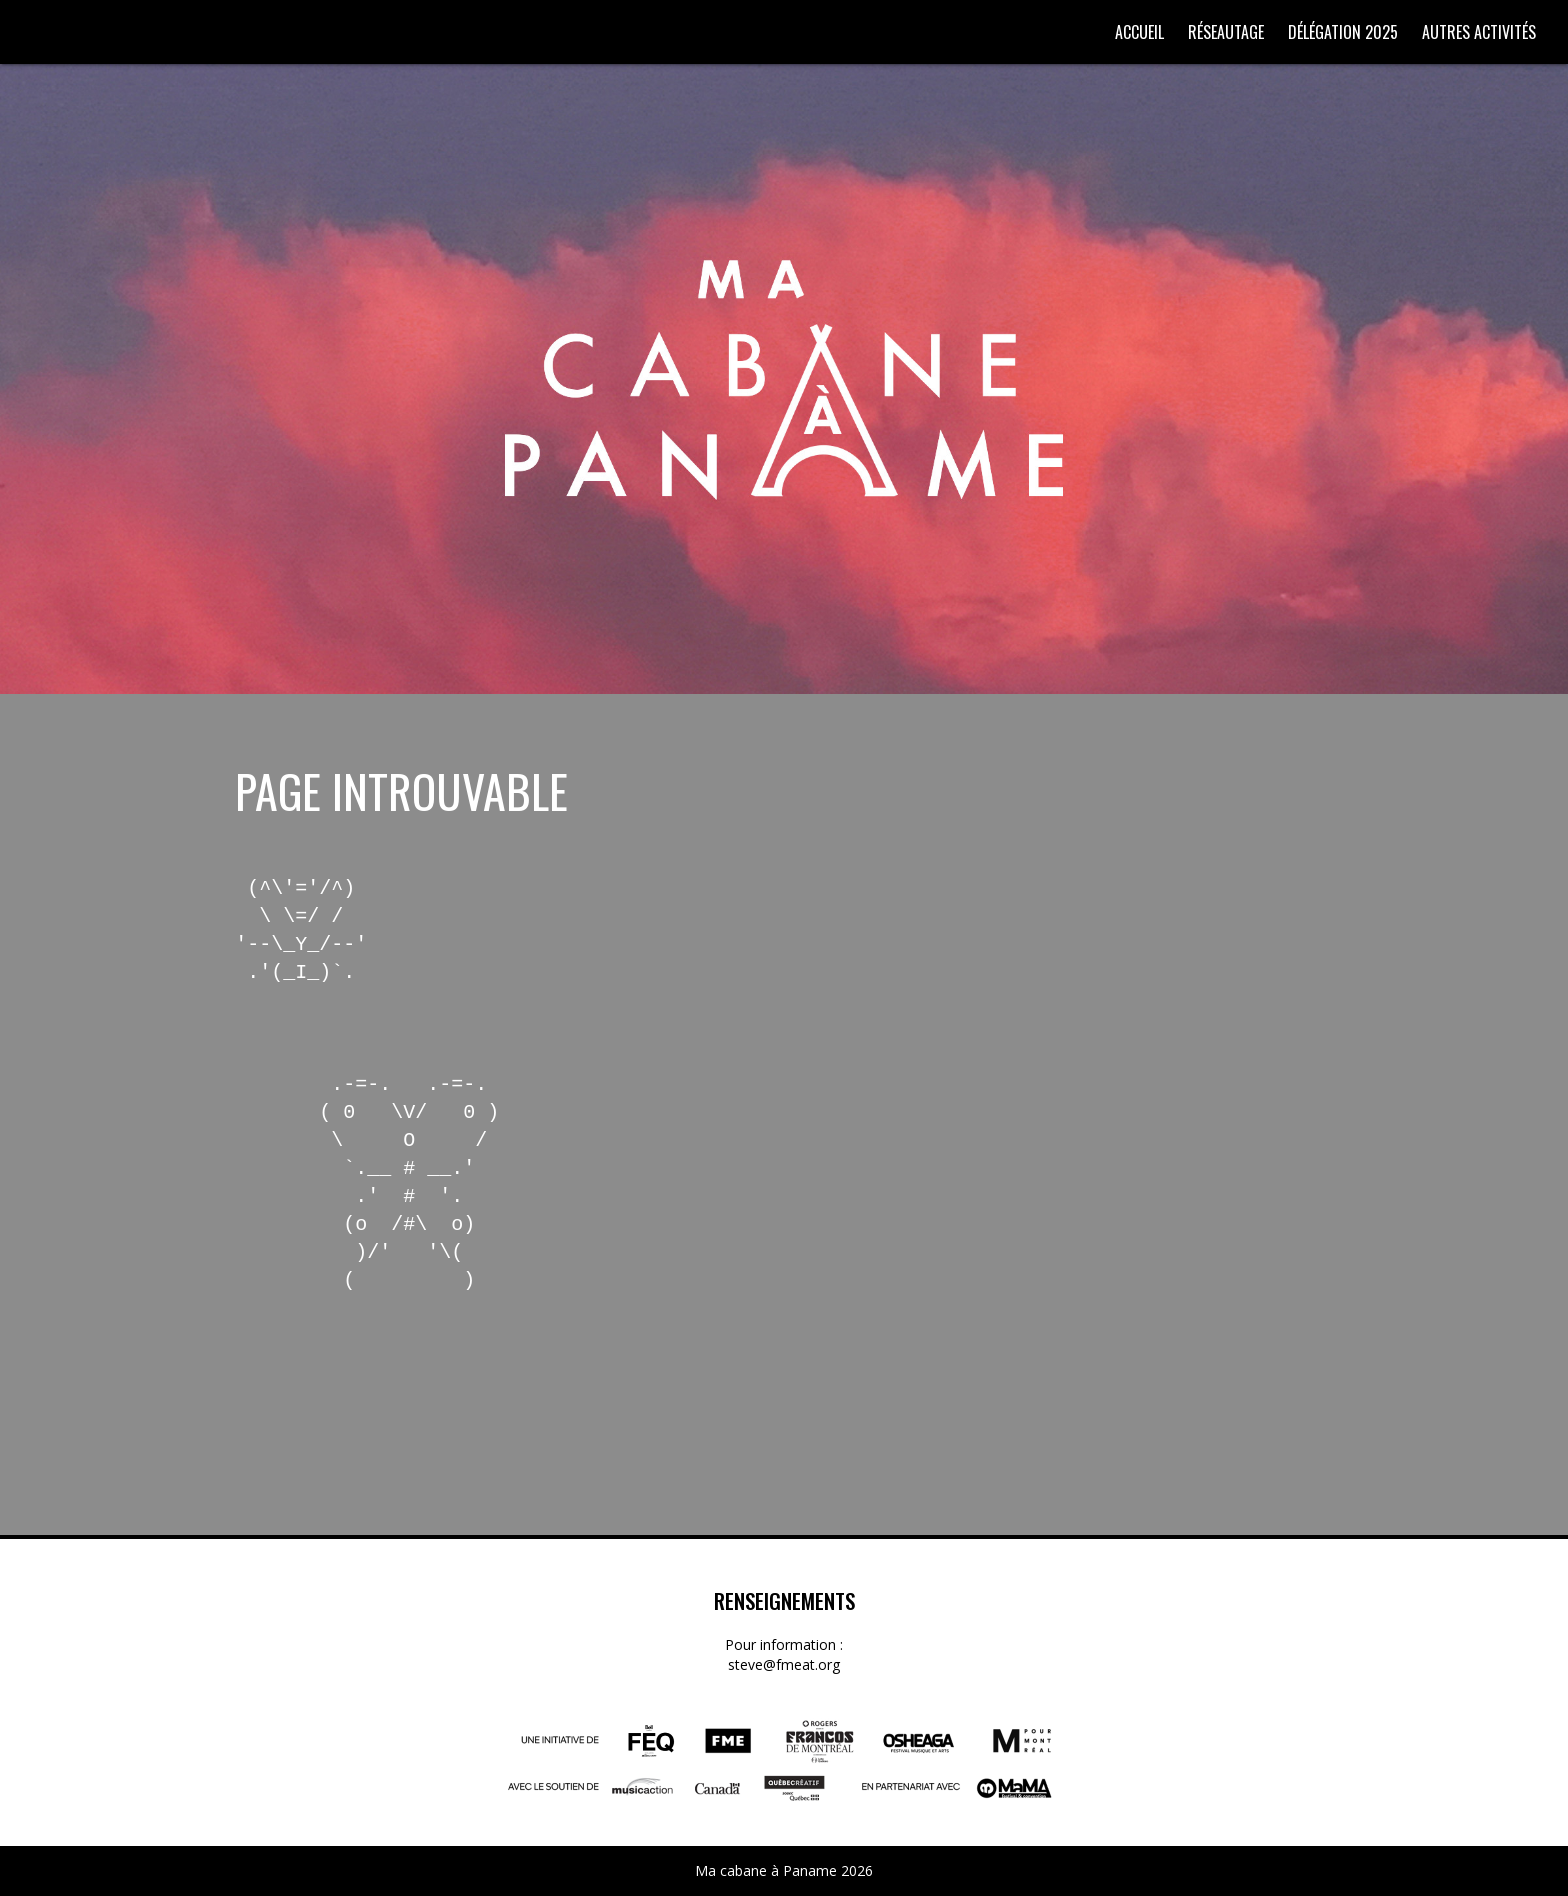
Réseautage (1226, 32)
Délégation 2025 (1343, 32)
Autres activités (1479, 32)
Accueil (1139, 32)
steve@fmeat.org (784, 1664)
